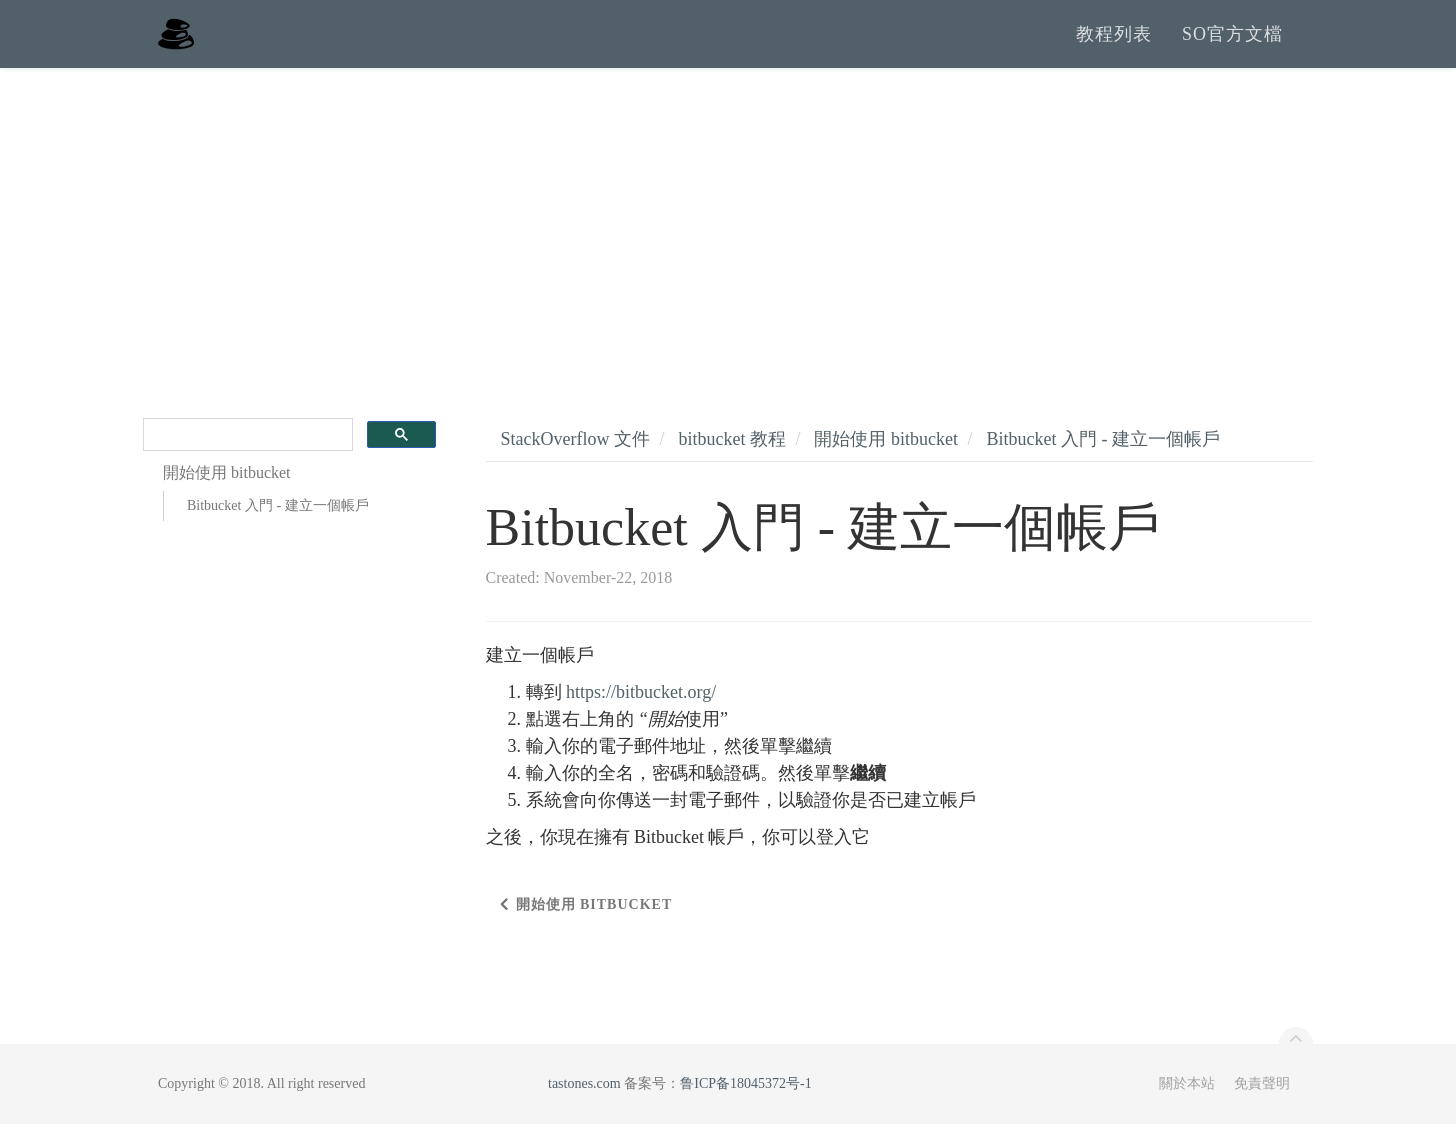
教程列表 (1114, 45)
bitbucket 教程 (731, 461)
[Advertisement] (728, 240)
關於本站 (1187, 1105)
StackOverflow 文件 (575, 461)
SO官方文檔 (1232, 45)
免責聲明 (1262, 1105)
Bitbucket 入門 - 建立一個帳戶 (278, 528)
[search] (246, 457)
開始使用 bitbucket (885, 461)
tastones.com (584, 1105)
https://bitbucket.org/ (641, 714)
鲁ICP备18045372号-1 (745, 1105)
